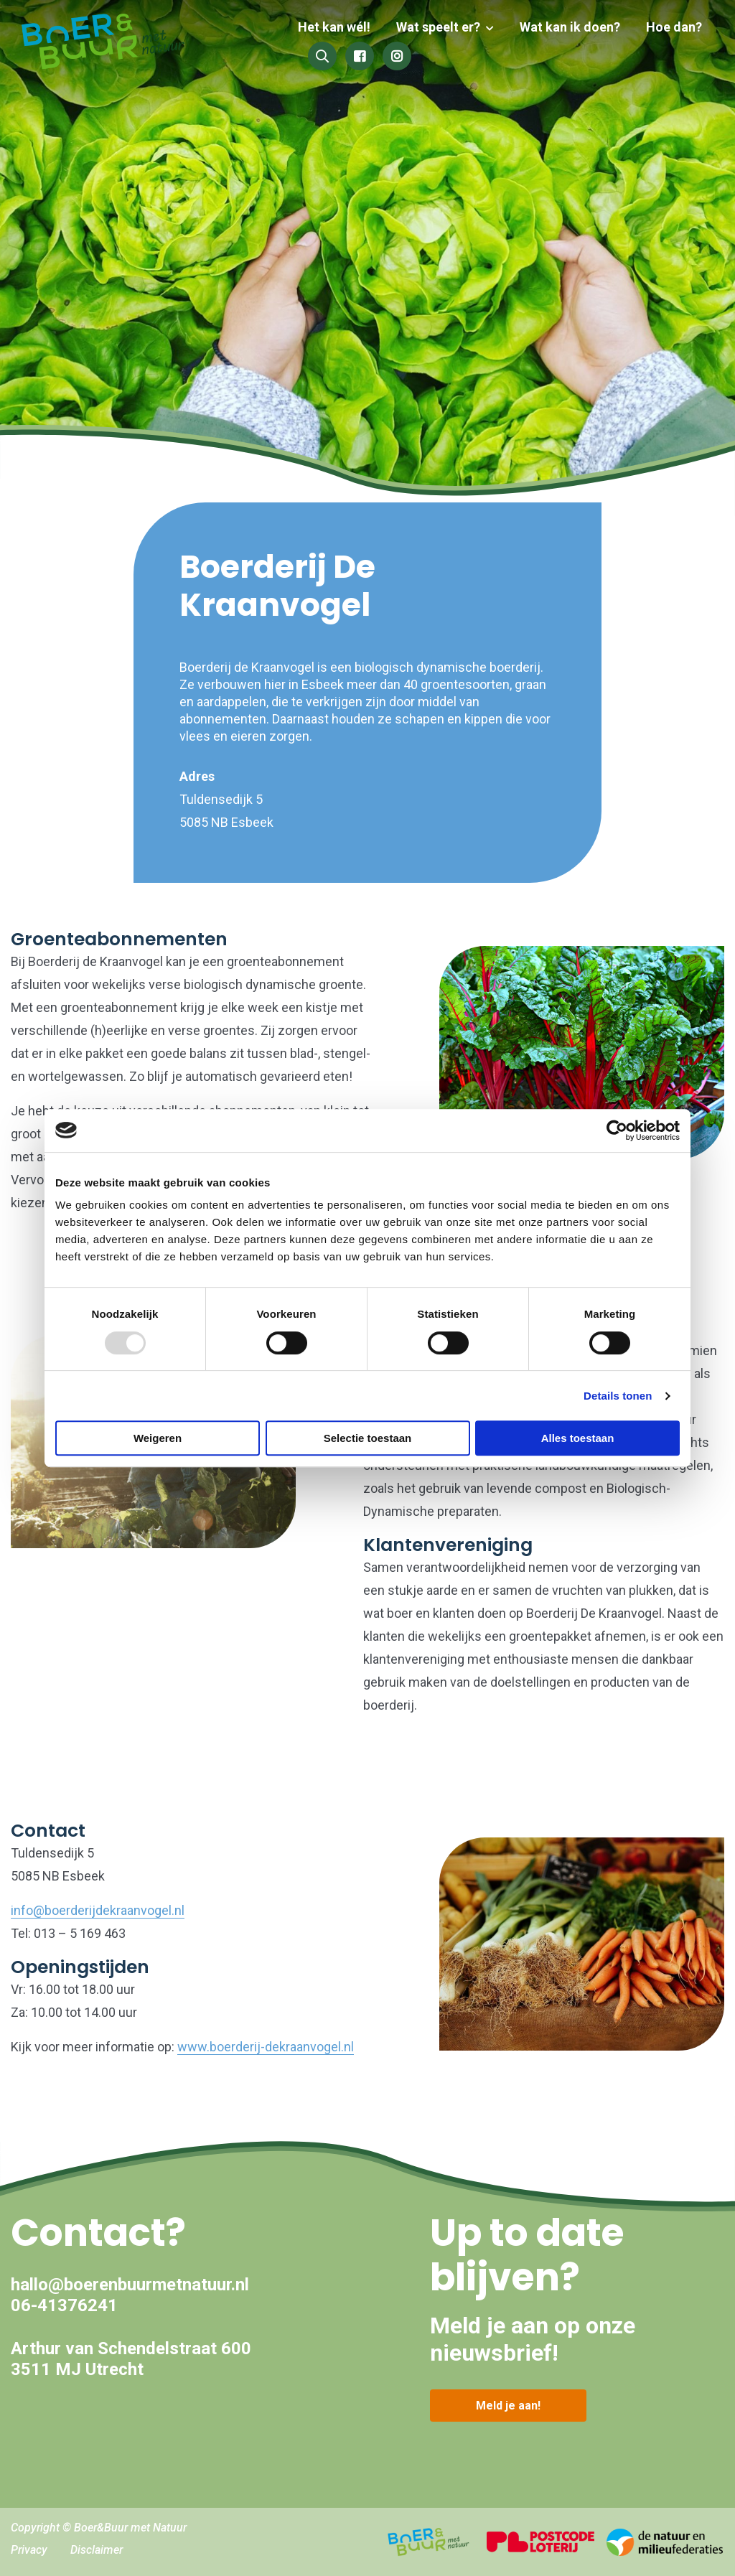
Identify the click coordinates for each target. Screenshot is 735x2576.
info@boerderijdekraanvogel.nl (97, 1910)
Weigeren (158, 1438)
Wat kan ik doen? (573, 26)
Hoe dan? (674, 26)
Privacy (29, 2550)
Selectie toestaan (368, 1438)
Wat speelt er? (444, 26)
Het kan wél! (342, 26)
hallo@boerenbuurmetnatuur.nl (130, 2285)
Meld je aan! (508, 2405)
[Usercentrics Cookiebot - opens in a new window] (617, 1130)
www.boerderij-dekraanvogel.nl (265, 2046)
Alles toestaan (577, 1438)
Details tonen (618, 1396)
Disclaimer (96, 2550)
